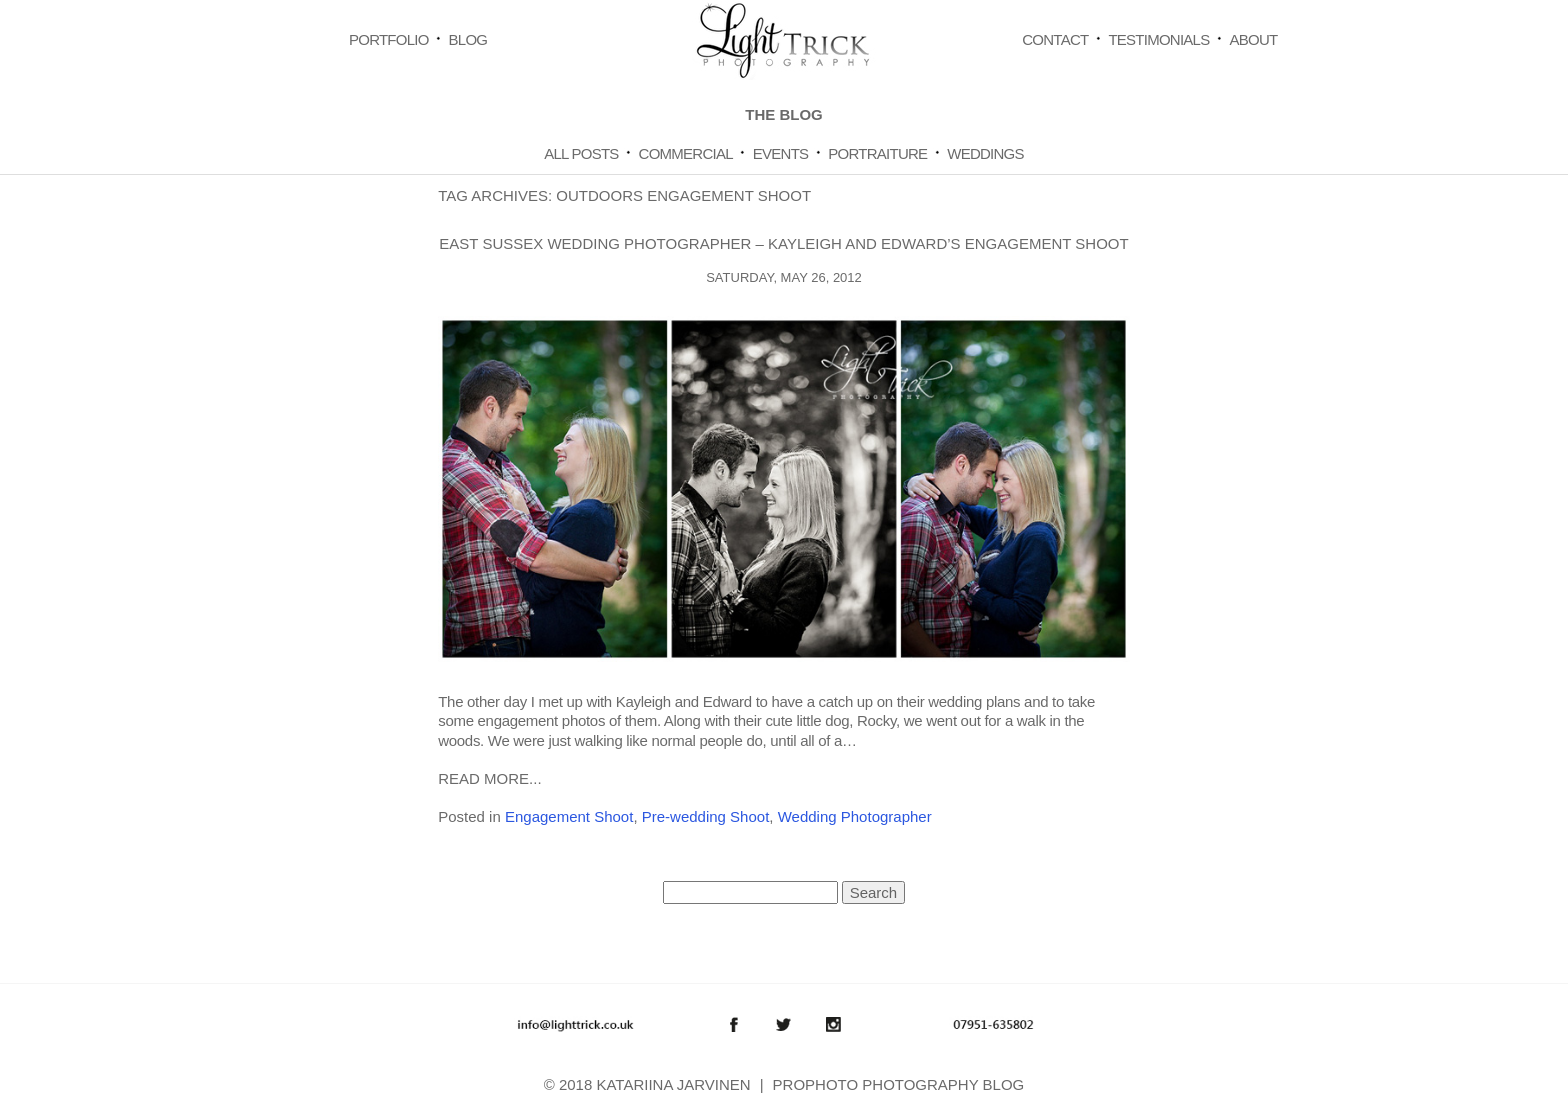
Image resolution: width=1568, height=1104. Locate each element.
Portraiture (877, 153)
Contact (1055, 39)
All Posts (581, 153)
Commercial (686, 153)
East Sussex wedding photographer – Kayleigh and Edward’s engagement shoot (783, 243)
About (1253, 39)
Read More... (489, 778)
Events (781, 153)
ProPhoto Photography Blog (899, 1084)
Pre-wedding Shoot (706, 816)
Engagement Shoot (569, 816)
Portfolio (389, 39)
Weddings (985, 153)
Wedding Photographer (855, 816)
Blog (468, 39)
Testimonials (1158, 39)
